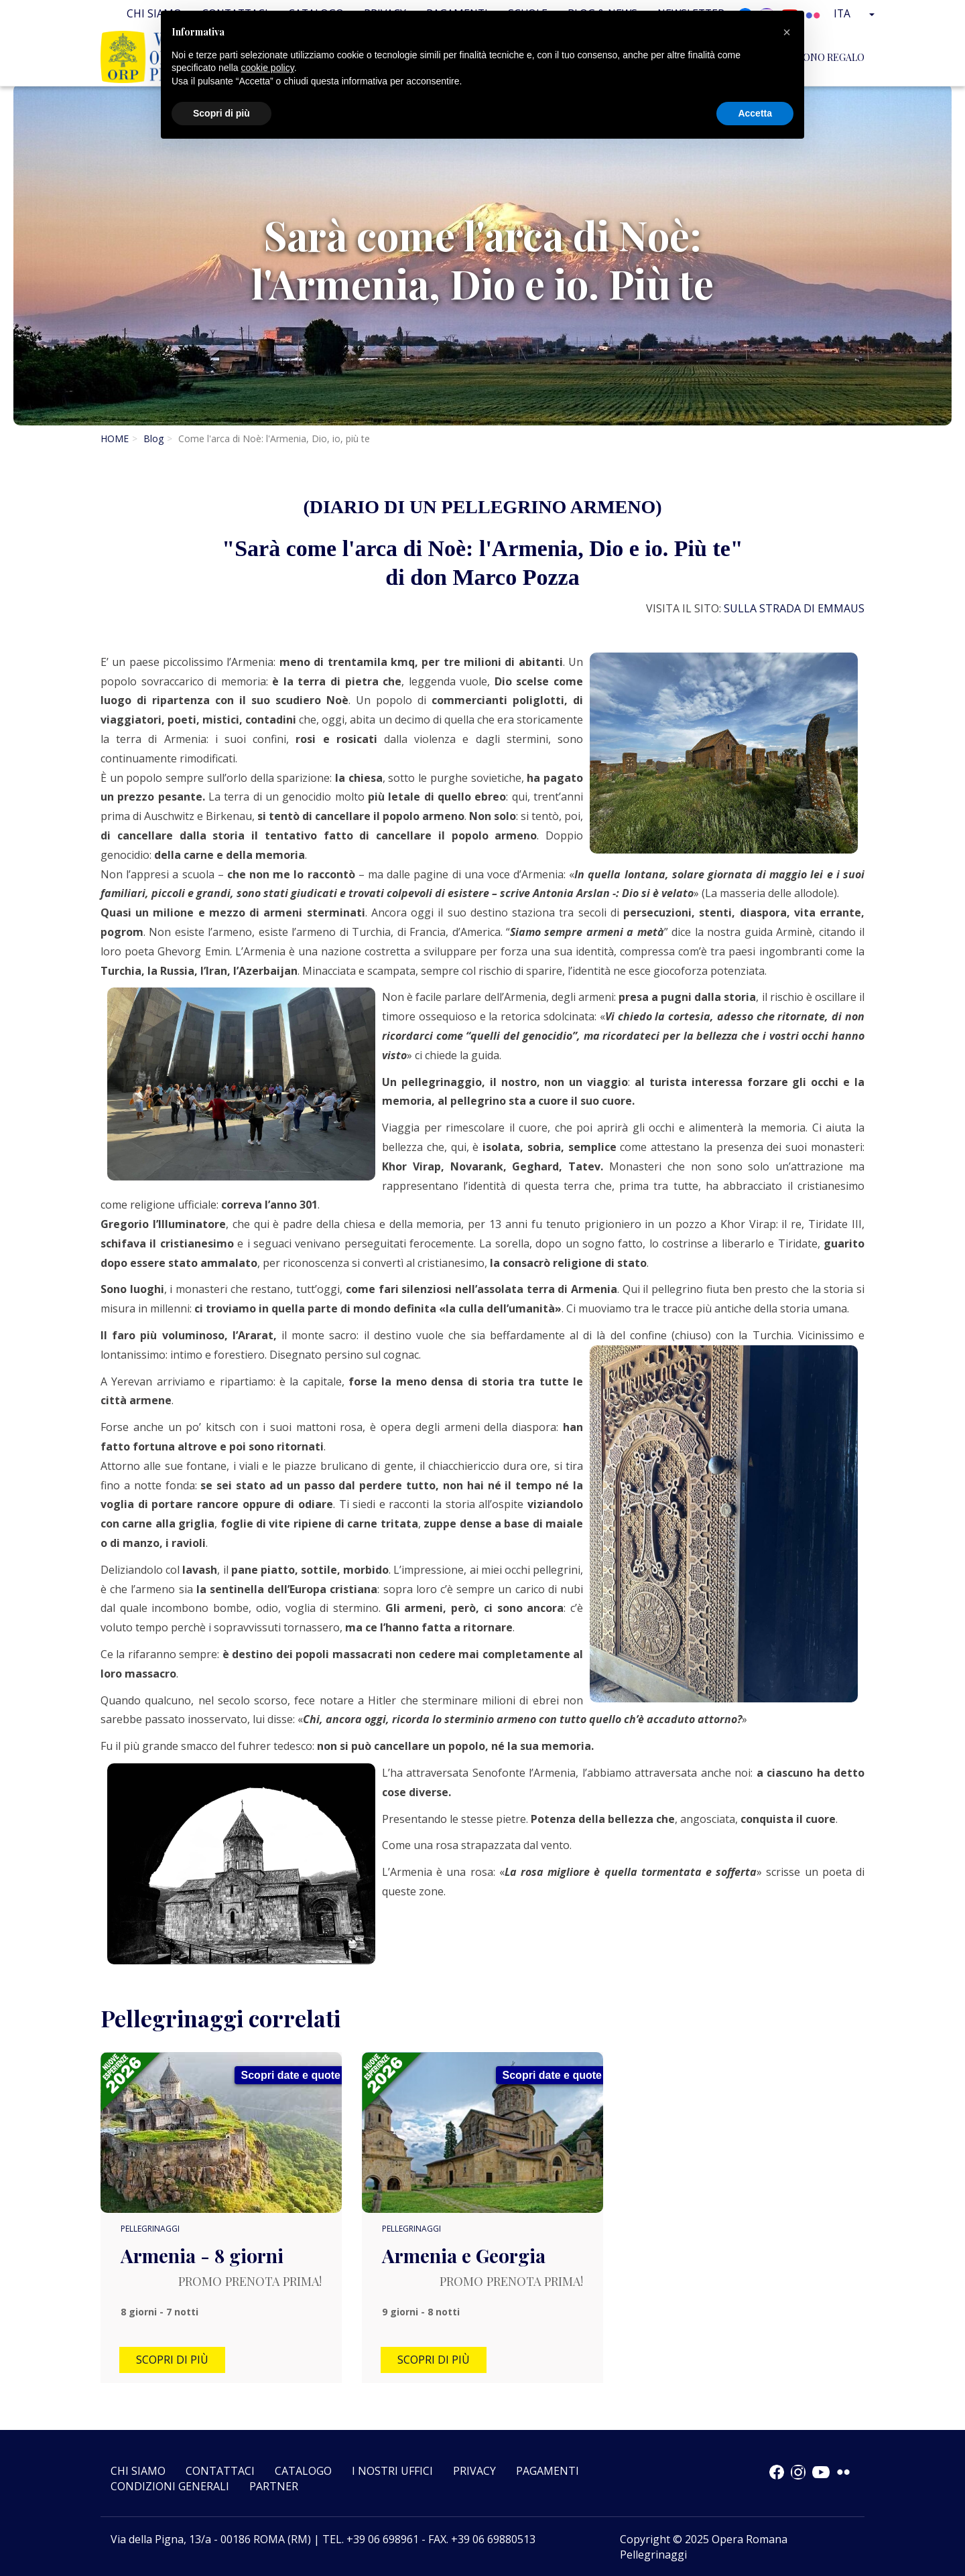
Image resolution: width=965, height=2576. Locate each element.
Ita (856, 13)
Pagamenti (547, 2470)
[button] (786, 32)
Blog (153, 438)
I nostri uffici (392, 2470)
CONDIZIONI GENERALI (170, 2486)
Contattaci (220, 2470)
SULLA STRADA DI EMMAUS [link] (794, 608)
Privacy (474, 2470)
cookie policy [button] (267, 67)
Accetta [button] (755, 113)
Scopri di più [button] (221, 113)
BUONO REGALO (826, 56)
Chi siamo (138, 2470)
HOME (115, 438)
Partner (273, 2486)
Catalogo (303, 2470)
